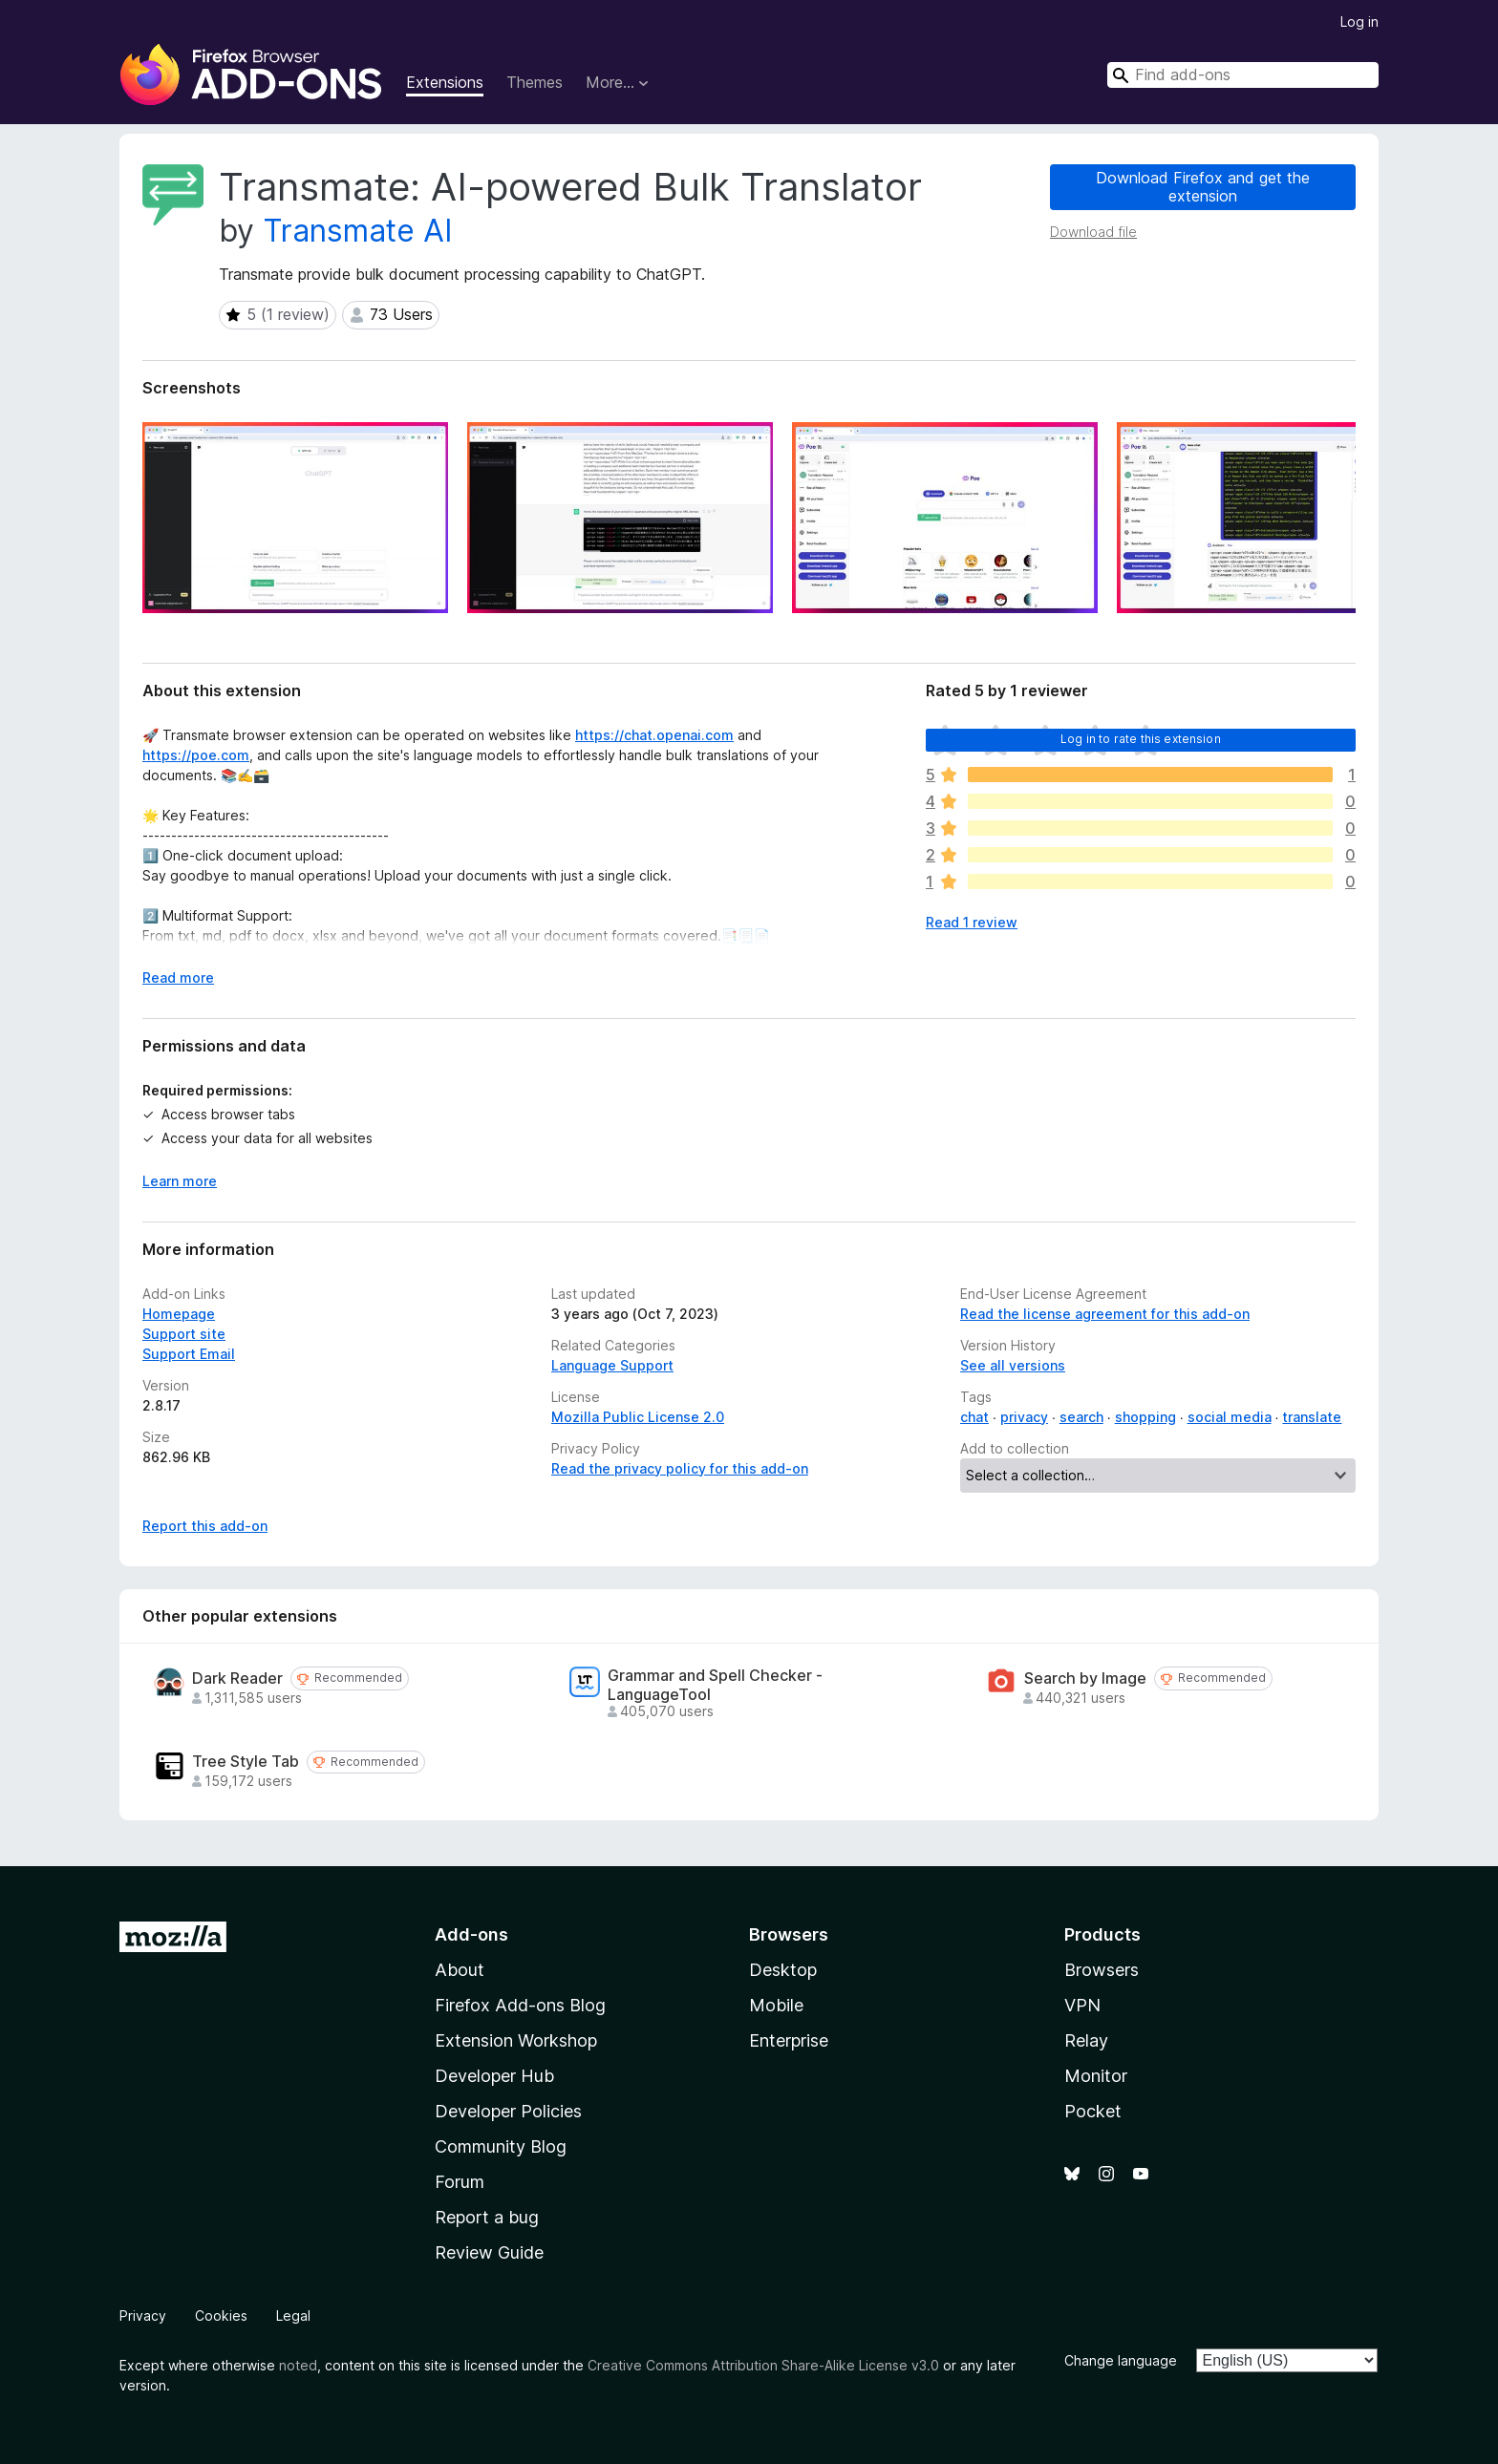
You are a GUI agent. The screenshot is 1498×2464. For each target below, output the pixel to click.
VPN (1082, 2005)
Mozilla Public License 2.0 (637, 1417)
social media (1230, 1417)
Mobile (776, 2005)
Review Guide (489, 2252)
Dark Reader (237, 1678)
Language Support (612, 1365)
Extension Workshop (516, 2040)
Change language (1120, 2360)
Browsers (1101, 1970)
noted (298, 2365)
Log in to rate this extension (1140, 739)
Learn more (179, 1181)
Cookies (221, 2315)
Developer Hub (494, 2076)
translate (1311, 1417)
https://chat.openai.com (654, 735)
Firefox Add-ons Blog (520, 2005)
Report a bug (487, 2217)
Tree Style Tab (245, 1761)
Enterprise (788, 2040)
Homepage (178, 1314)
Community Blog (501, 2146)
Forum (459, 2182)
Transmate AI (358, 230)
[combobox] (1243, 75)
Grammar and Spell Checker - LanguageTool (715, 1685)
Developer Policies (508, 2111)
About (459, 1970)
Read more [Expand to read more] (178, 977)
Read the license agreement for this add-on (1105, 1314)
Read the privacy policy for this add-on (679, 1468)
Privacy (142, 2315)
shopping (1145, 1417)
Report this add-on (205, 1526)
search (1081, 1417)
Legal (293, 2315)
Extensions (444, 82)
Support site (183, 1334)
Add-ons (471, 1934)
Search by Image (1085, 1678)
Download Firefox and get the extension (1203, 186)
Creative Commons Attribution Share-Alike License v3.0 (763, 2365)
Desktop (783, 1970)
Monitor (1095, 2076)
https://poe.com (195, 755)
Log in (1359, 21)
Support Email (188, 1354)
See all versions (1012, 1365)
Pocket (1093, 2111)
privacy (1024, 1417)
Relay (1086, 2040)
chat (974, 1417)
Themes (534, 82)
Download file (1093, 231)
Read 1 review (971, 922)
